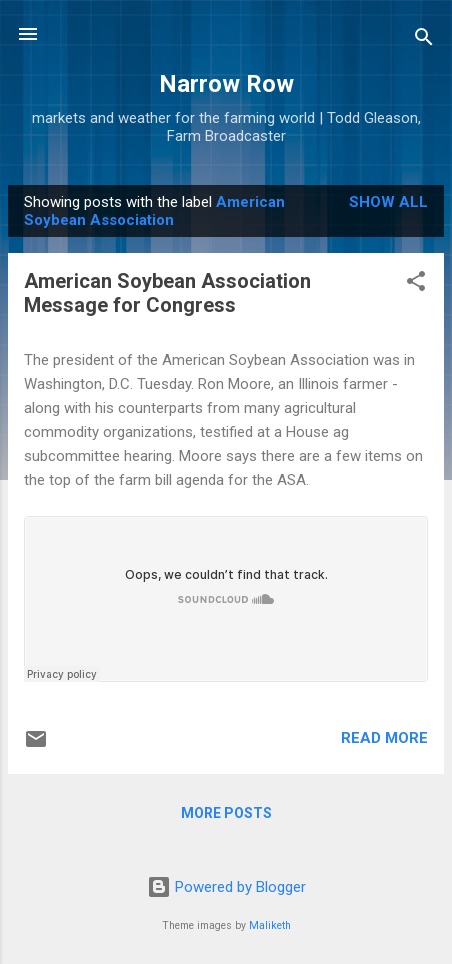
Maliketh (270, 925)
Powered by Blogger (226, 887)
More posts (226, 813)
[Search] (424, 40)
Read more (384, 738)
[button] (416, 284)
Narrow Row (226, 84)
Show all (388, 202)
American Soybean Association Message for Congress (167, 293)
